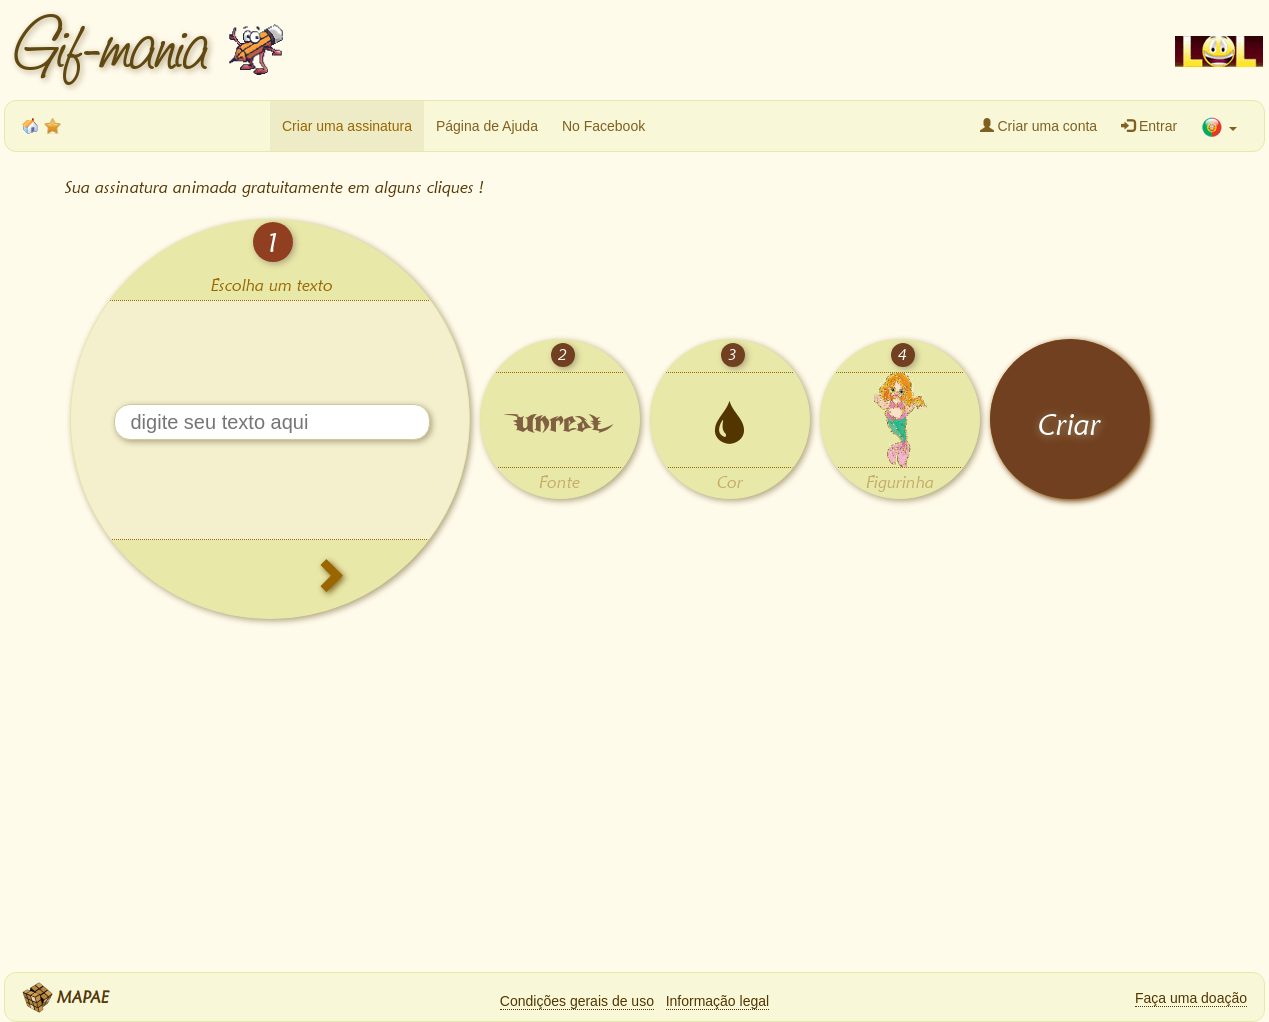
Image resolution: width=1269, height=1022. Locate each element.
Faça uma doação (1191, 998)
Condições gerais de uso (577, 1001)
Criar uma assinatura (347, 126)
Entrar (1149, 126)
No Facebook (603, 126)
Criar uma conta (1038, 126)
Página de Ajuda (487, 126)
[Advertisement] (725, 50)
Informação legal (718, 1001)
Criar (1069, 424)
